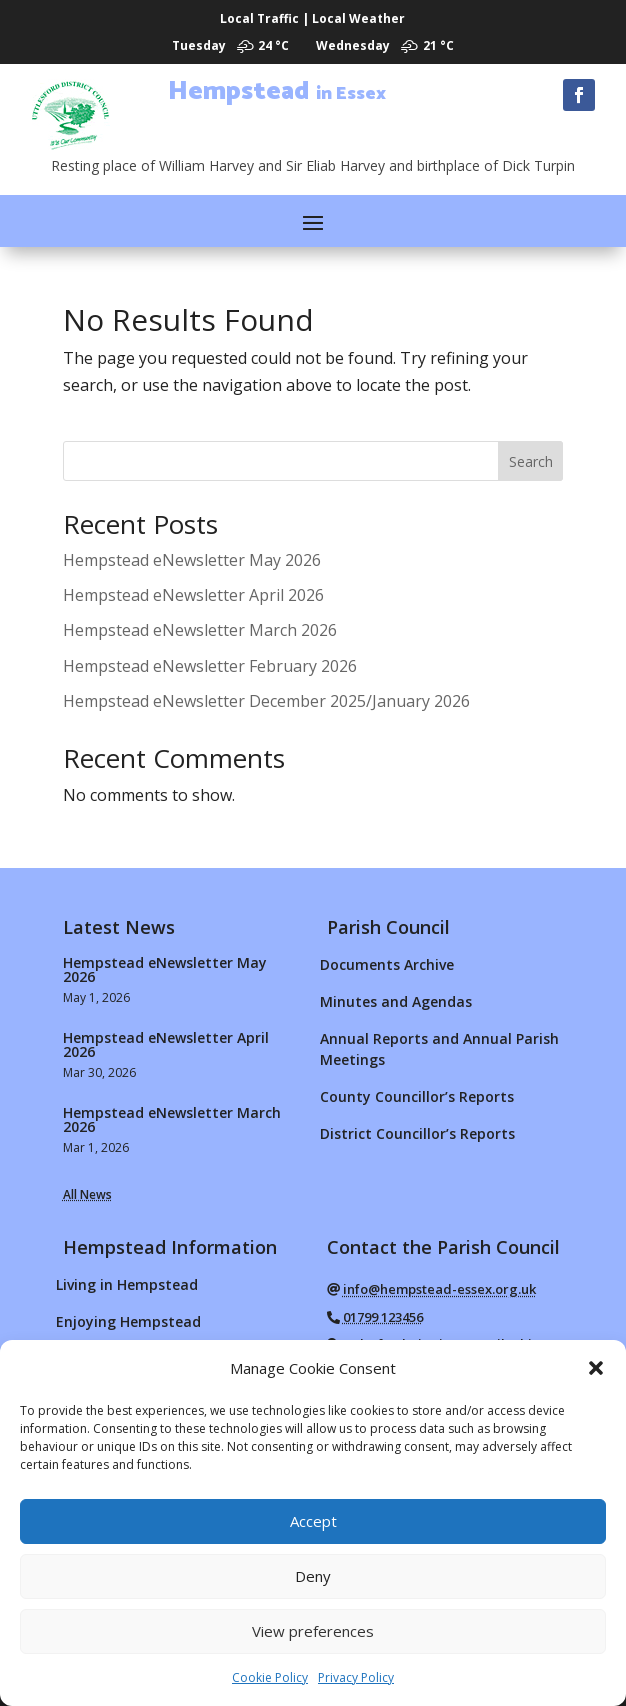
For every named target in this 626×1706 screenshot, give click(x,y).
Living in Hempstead (127, 1284)
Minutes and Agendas (396, 1001)
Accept (313, 1521)
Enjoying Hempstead (128, 1321)
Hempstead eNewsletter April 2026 (193, 595)
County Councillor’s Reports (417, 1096)
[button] (596, 1368)
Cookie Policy (270, 1677)
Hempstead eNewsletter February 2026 (210, 666)
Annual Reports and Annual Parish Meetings (439, 1049)
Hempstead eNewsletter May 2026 (192, 560)
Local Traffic (259, 18)
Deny (313, 1576)
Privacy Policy (356, 1677)
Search (531, 461)
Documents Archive (387, 964)
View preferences (313, 1631)
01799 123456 (383, 1317)
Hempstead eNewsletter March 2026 (200, 630)
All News (87, 1194)
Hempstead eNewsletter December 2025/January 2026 (266, 701)
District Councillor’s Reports (417, 1133)
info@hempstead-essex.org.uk (439, 1289)
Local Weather (358, 18)
